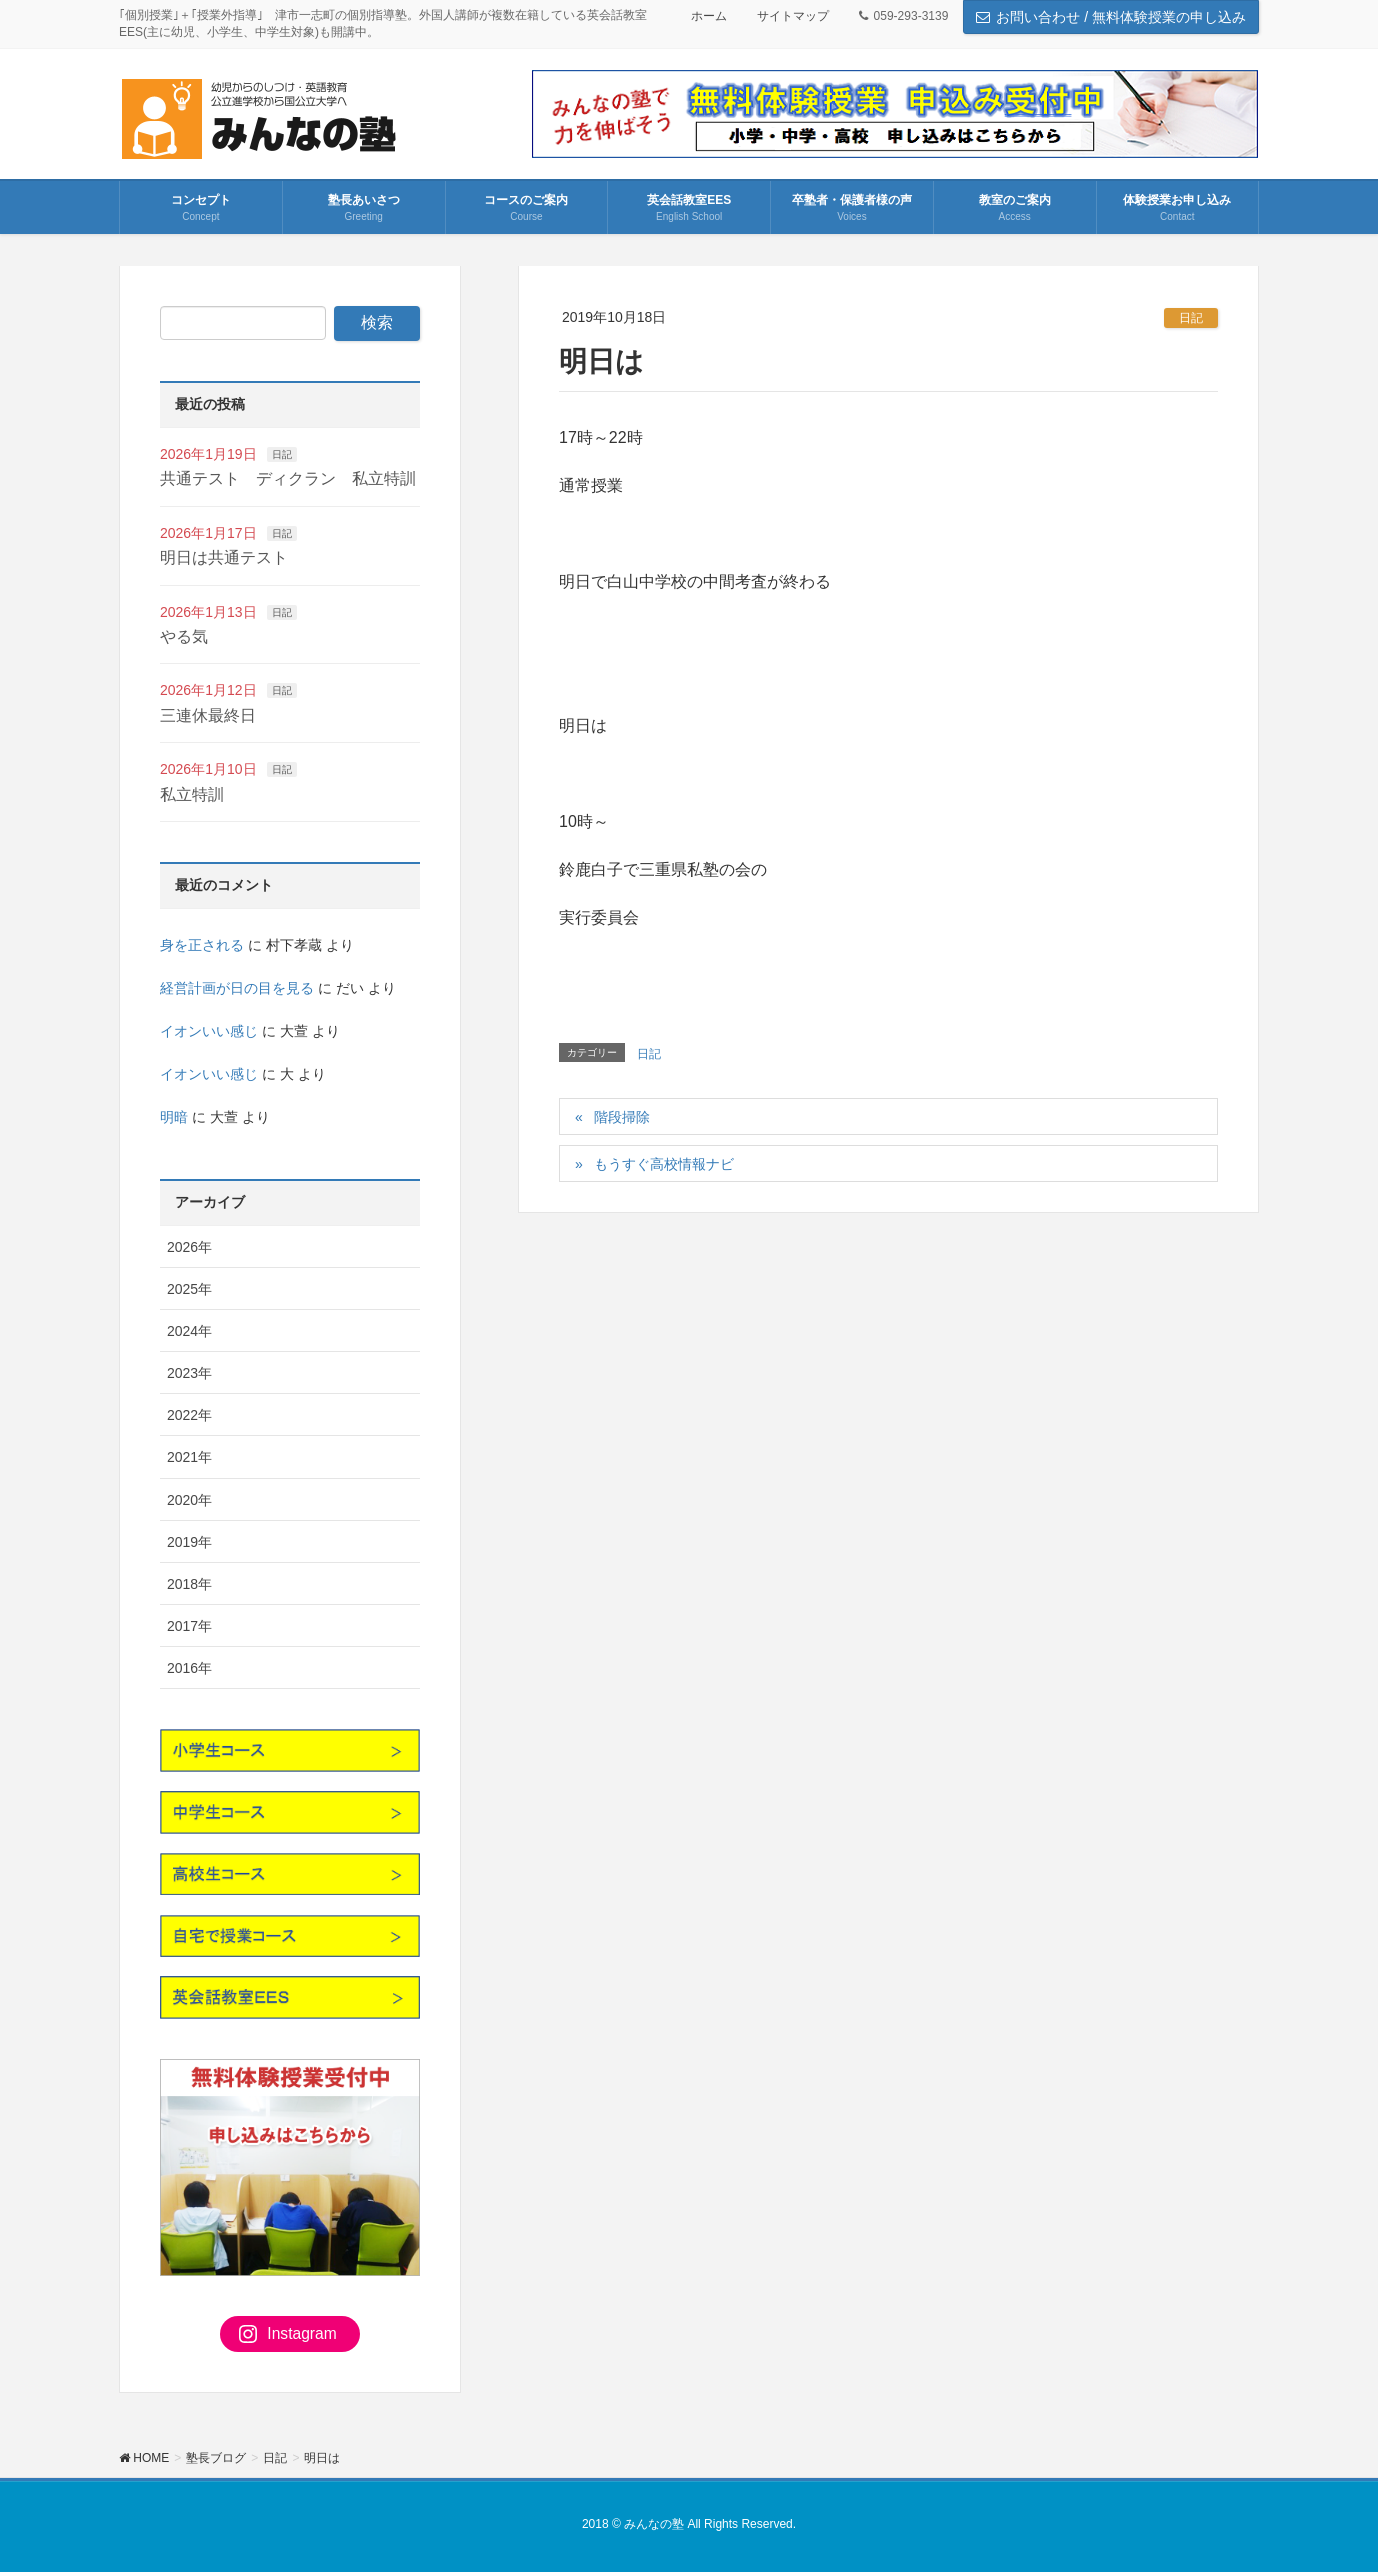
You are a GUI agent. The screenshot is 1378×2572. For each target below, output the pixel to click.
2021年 (189, 1457)
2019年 (189, 1542)
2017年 (189, 1626)
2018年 (189, 1584)
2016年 (189, 1668)
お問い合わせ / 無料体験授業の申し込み (1111, 17)
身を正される (202, 945)
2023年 (189, 1373)
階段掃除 (622, 1117)
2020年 (189, 1500)
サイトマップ (793, 16)
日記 (1191, 318)
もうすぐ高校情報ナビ (664, 1164)
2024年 (189, 1331)
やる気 (184, 636)
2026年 (189, 1247)
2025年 (189, 1289)
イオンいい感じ (209, 1031)
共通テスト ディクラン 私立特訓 (288, 478)
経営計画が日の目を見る (237, 988)
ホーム (709, 16)
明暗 (174, 1117)
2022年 (189, 1415)
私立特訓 (192, 794)
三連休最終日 (208, 715)
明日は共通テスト (224, 557)
